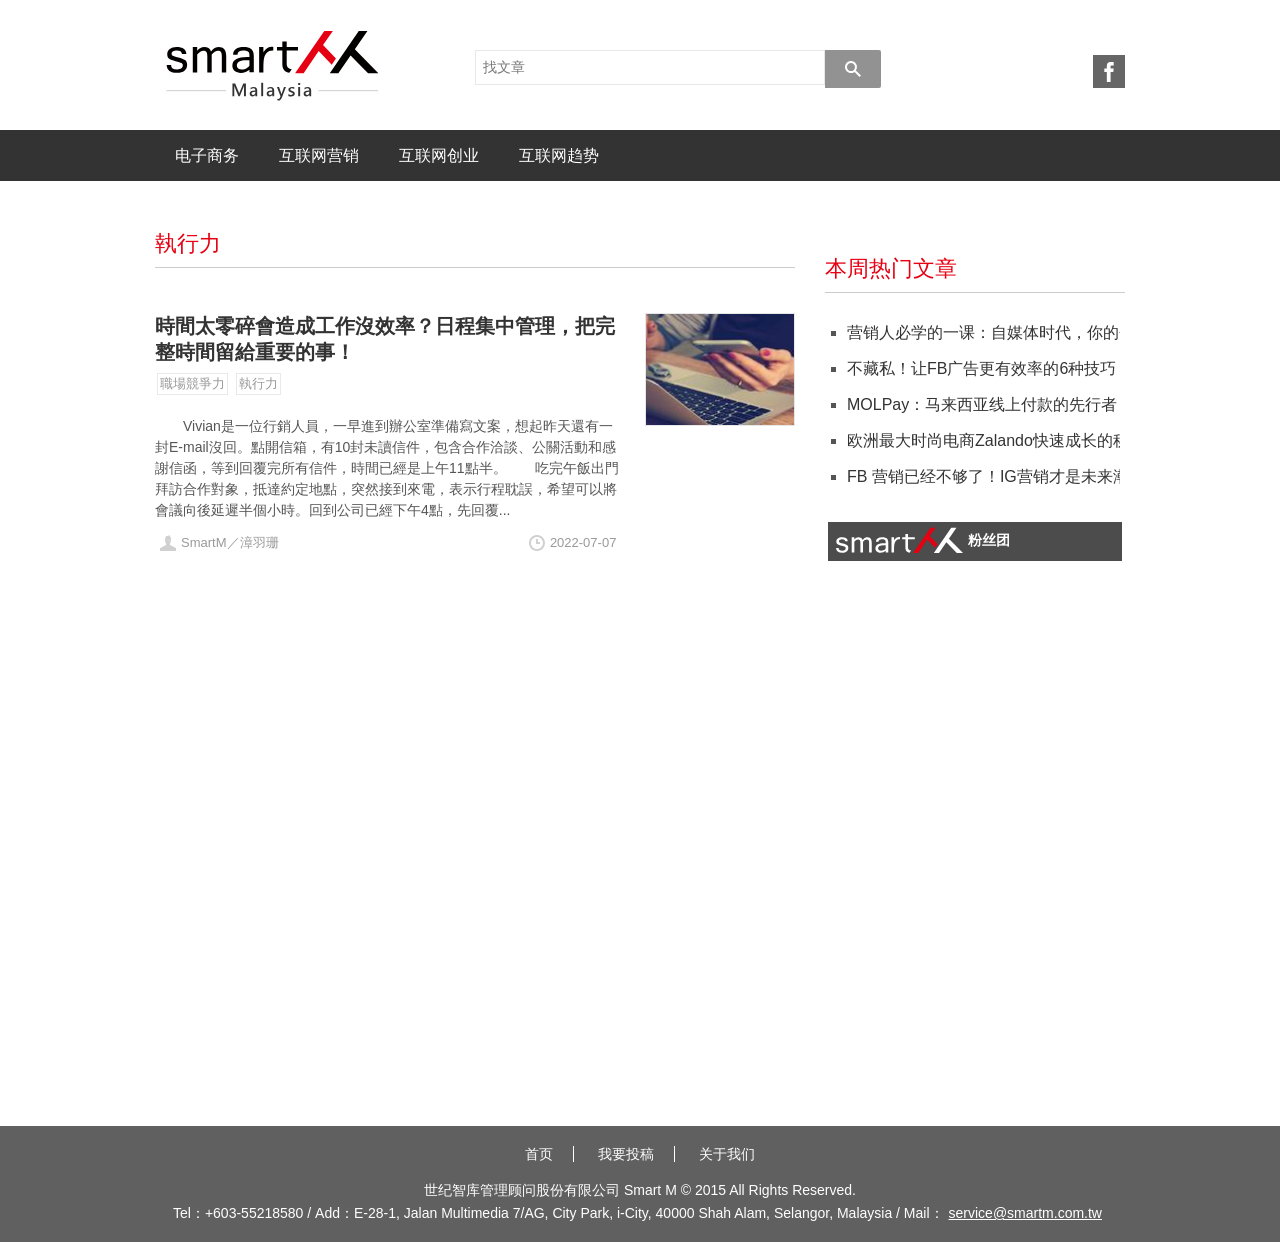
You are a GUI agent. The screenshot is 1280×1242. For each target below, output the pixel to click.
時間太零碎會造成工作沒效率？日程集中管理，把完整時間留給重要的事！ (385, 339)
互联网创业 (439, 155)
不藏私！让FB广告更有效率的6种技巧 (981, 368)
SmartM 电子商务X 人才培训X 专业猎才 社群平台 (272, 65)
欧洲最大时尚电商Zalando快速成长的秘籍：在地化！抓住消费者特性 (981, 440)
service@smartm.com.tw (1025, 1213)
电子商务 (207, 155)
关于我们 (727, 1154)
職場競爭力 (192, 383)
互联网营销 (319, 155)
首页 (539, 1154)
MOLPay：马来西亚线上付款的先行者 (981, 404)
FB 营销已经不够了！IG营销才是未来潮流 (981, 476)
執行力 (258, 383)
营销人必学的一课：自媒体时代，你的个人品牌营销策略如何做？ (981, 332)
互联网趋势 (559, 155)
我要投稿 (626, 1154)
